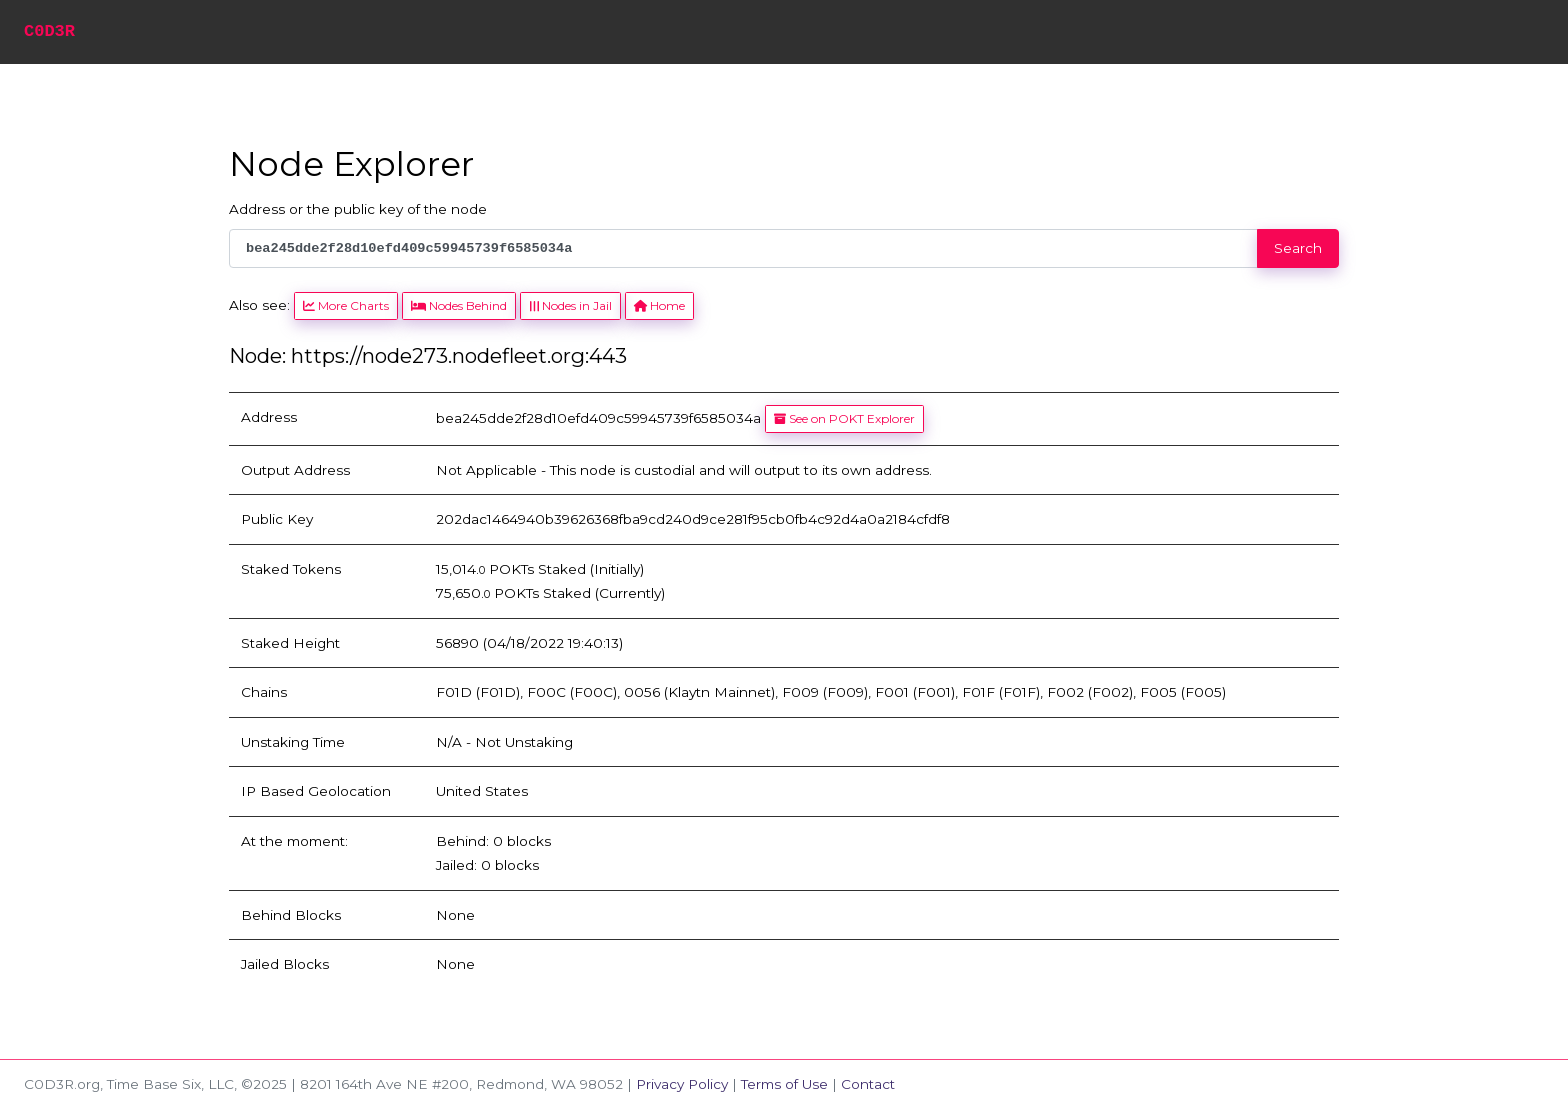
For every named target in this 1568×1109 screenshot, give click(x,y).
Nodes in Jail (570, 305)
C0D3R (49, 31)
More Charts (346, 305)
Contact (868, 1084)
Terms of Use (784, 1084)
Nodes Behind (459, 305)
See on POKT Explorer (844, 418)
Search (1298, 248)
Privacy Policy (682, 1084)
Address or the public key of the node (358, 209)
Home (659, 305)
